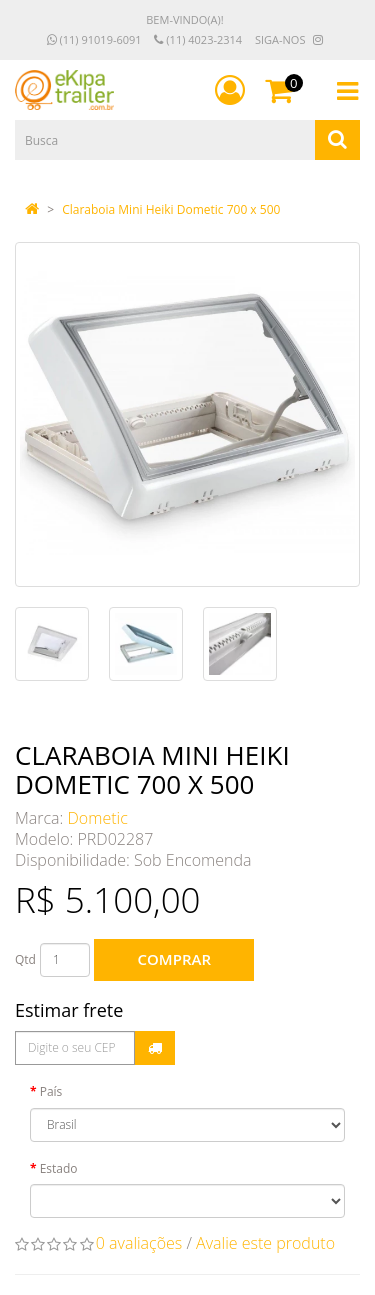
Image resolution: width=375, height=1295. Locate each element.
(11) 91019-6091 (94, 39)
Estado (59, 1168)
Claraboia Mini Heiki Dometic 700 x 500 (171, 209)
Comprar (174, 959)
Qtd (25, 959)
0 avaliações (139, 1243)
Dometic (98, 818)
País (51, 1091)
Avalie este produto (265, 1243)
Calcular (155, 1048)
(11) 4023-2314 (198, 39)
